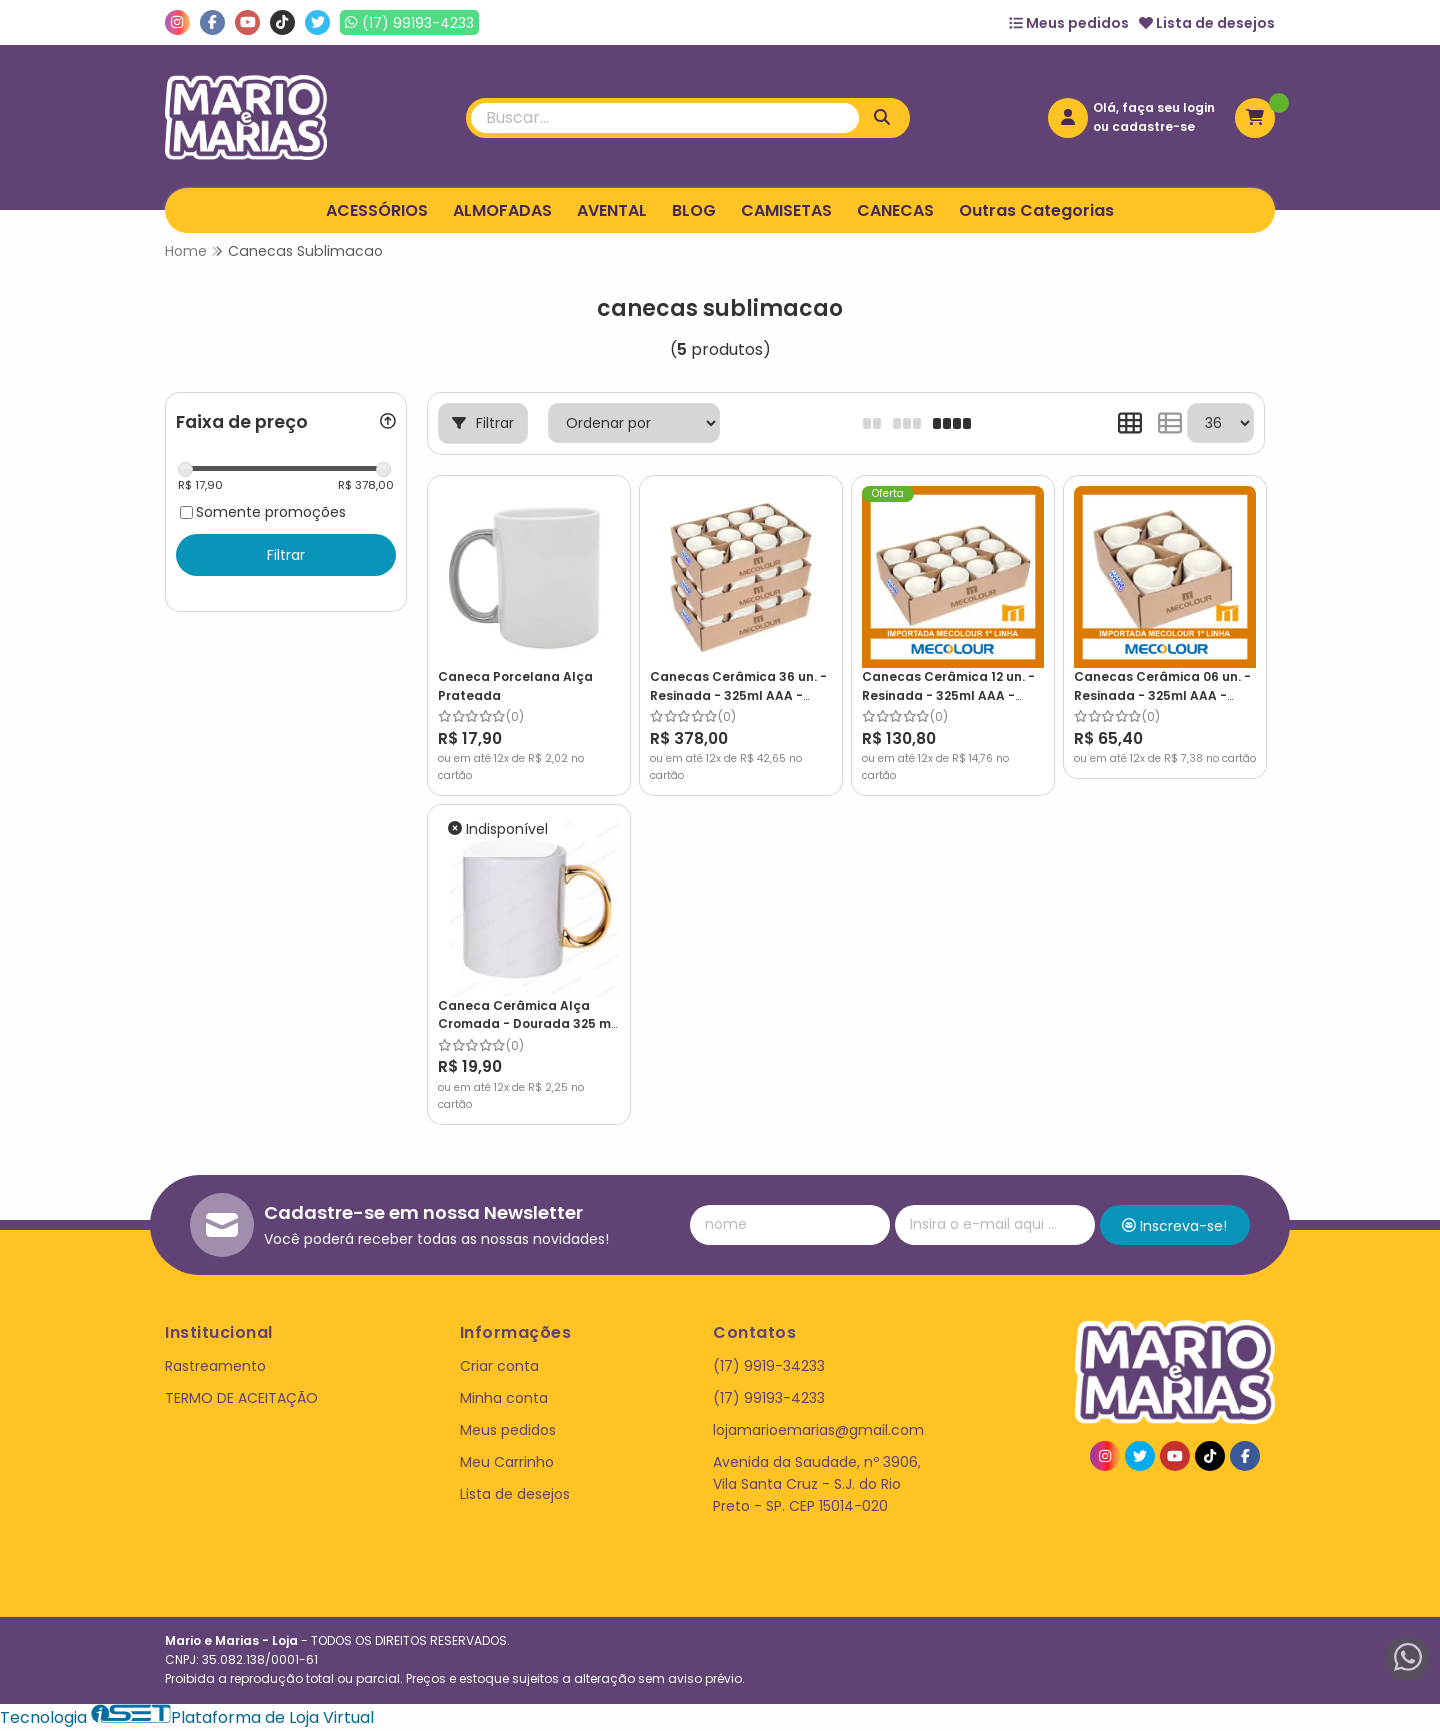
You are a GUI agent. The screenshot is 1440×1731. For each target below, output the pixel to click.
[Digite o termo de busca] (665, 118)
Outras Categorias (1036, 210)
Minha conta (504, 1398)
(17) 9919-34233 (769, 1366)
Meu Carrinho (507, 1462)
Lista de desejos (1207, 23)
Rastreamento (215, 1366)
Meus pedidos (1069, 23)
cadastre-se (1153, 126)
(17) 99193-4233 (769, 1398)
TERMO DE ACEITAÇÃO (241, 1398)
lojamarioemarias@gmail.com (818, 1430)
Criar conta (499, 1366)
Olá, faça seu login (1154, 107)
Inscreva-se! (1174, 1226)
